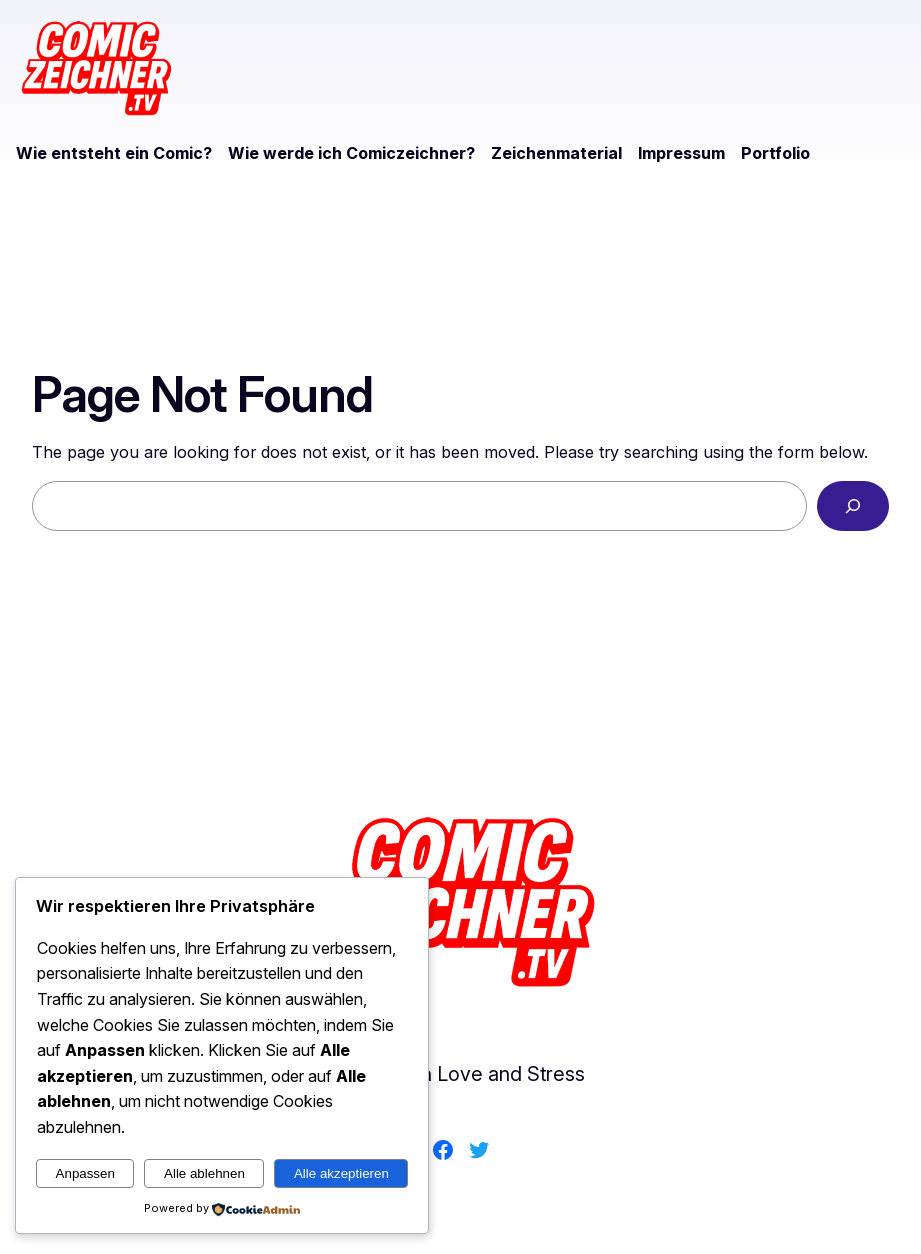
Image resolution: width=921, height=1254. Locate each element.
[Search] (853, 506)
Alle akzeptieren (341, 1173)
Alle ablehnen (204, 1173)
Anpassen (85, 1173)
